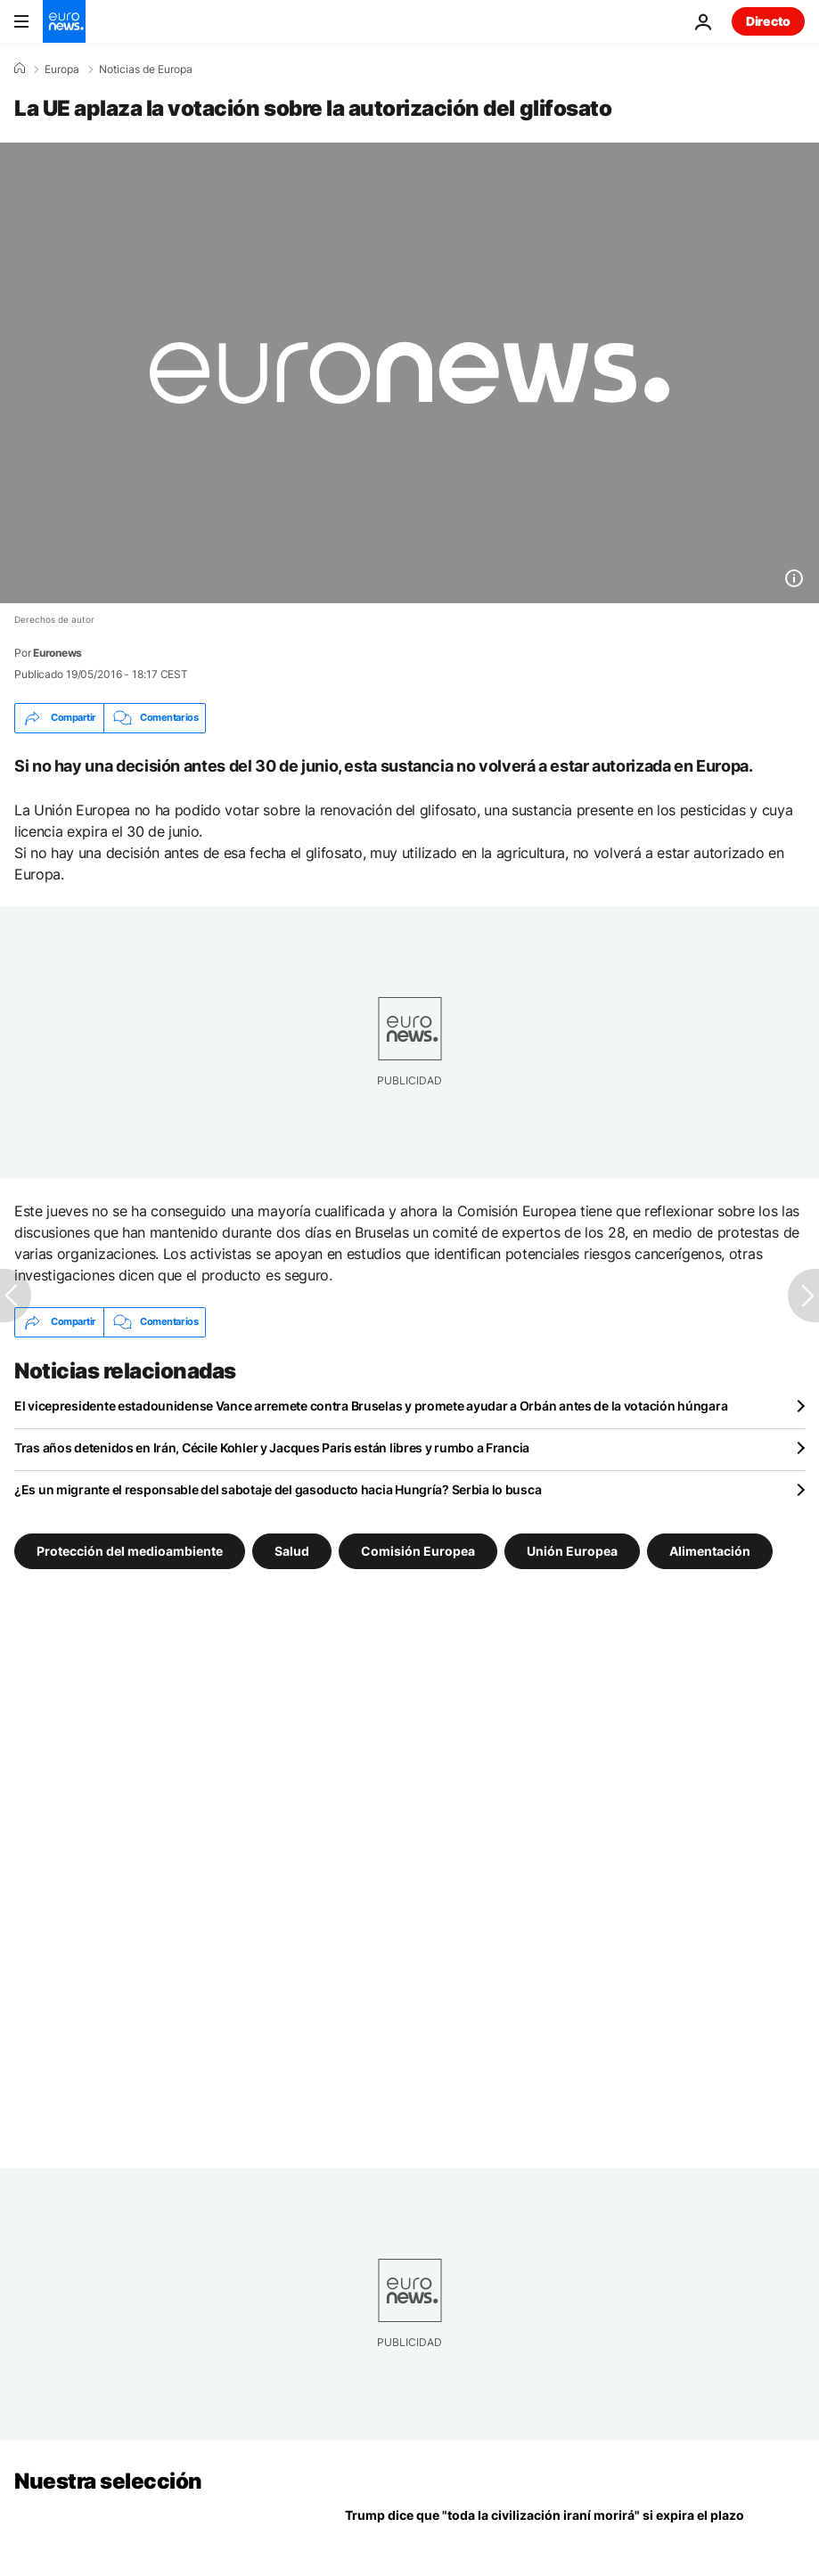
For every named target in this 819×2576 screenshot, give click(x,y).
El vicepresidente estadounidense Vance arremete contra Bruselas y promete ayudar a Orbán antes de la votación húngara (370, 1405)
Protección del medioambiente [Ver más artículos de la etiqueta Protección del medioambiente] (130, 1550)
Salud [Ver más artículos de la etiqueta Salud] (291, 1550)
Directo (768, 21)
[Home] (19, 68)
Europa (62, 69)
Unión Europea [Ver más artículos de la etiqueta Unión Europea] (572, 1550)
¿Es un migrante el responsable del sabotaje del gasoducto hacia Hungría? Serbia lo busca (277, 1489)
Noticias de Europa (145, 69)
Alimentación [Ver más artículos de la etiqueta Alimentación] (709, 1550)
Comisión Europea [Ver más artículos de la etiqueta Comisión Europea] (418, 1550)
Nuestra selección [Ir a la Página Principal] (108, 2481)
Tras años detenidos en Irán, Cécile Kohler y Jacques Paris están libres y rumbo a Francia (271, 1447)
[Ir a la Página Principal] (64, 21)
